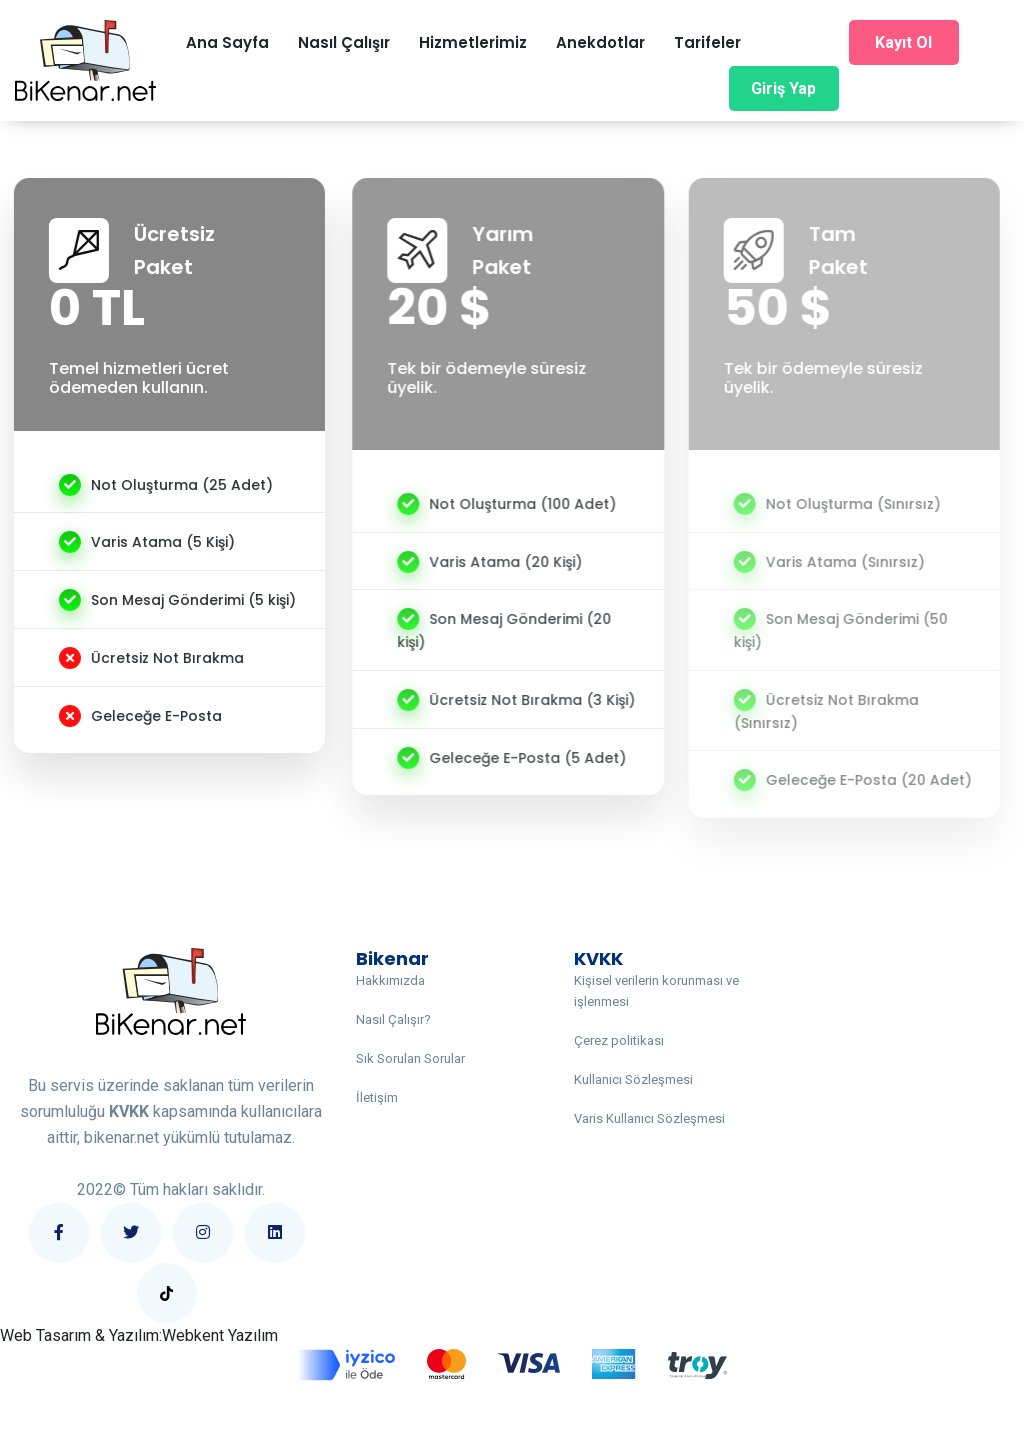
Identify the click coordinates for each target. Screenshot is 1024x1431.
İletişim (377, 1097)
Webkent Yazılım (220, 1335)
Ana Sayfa (227, 42)
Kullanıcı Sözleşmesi (633, 1079)
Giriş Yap (783, 88)
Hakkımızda (390, 980)
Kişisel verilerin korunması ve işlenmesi (656, 991)
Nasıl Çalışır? (393, 1019)
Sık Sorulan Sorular (410, 1058)
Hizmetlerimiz (473, 42)
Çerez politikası (619, 1040)
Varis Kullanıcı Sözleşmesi (649, 1118)
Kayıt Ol (903, 42)
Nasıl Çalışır (344, 42)
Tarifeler (707, 42)
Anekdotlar (600, 42)
